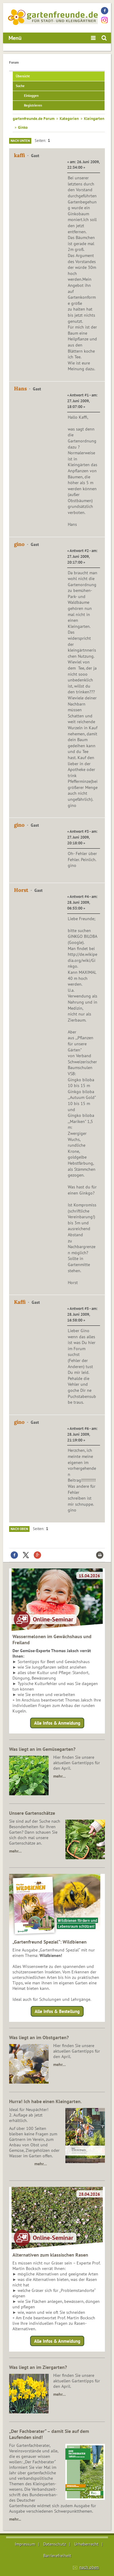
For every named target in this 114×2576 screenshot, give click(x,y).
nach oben (89, 2567)
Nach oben (19, 1529)
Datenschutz (54, 2544)
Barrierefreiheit (57, 2555)
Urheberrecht (86, 2544)
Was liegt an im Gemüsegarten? (42, 1749)
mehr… (59, 1776)
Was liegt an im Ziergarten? (38, 2367)
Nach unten (20, 141)
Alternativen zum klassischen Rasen (50, 2255)
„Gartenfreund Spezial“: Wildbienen (49, 1942)
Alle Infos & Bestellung (57, 2011)
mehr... (15, 2519)
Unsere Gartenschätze (32, 1813)
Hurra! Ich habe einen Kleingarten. (45, 2101)
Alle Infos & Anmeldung (57, 1723)
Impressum (25, 2544)
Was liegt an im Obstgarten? (39, 2037)
